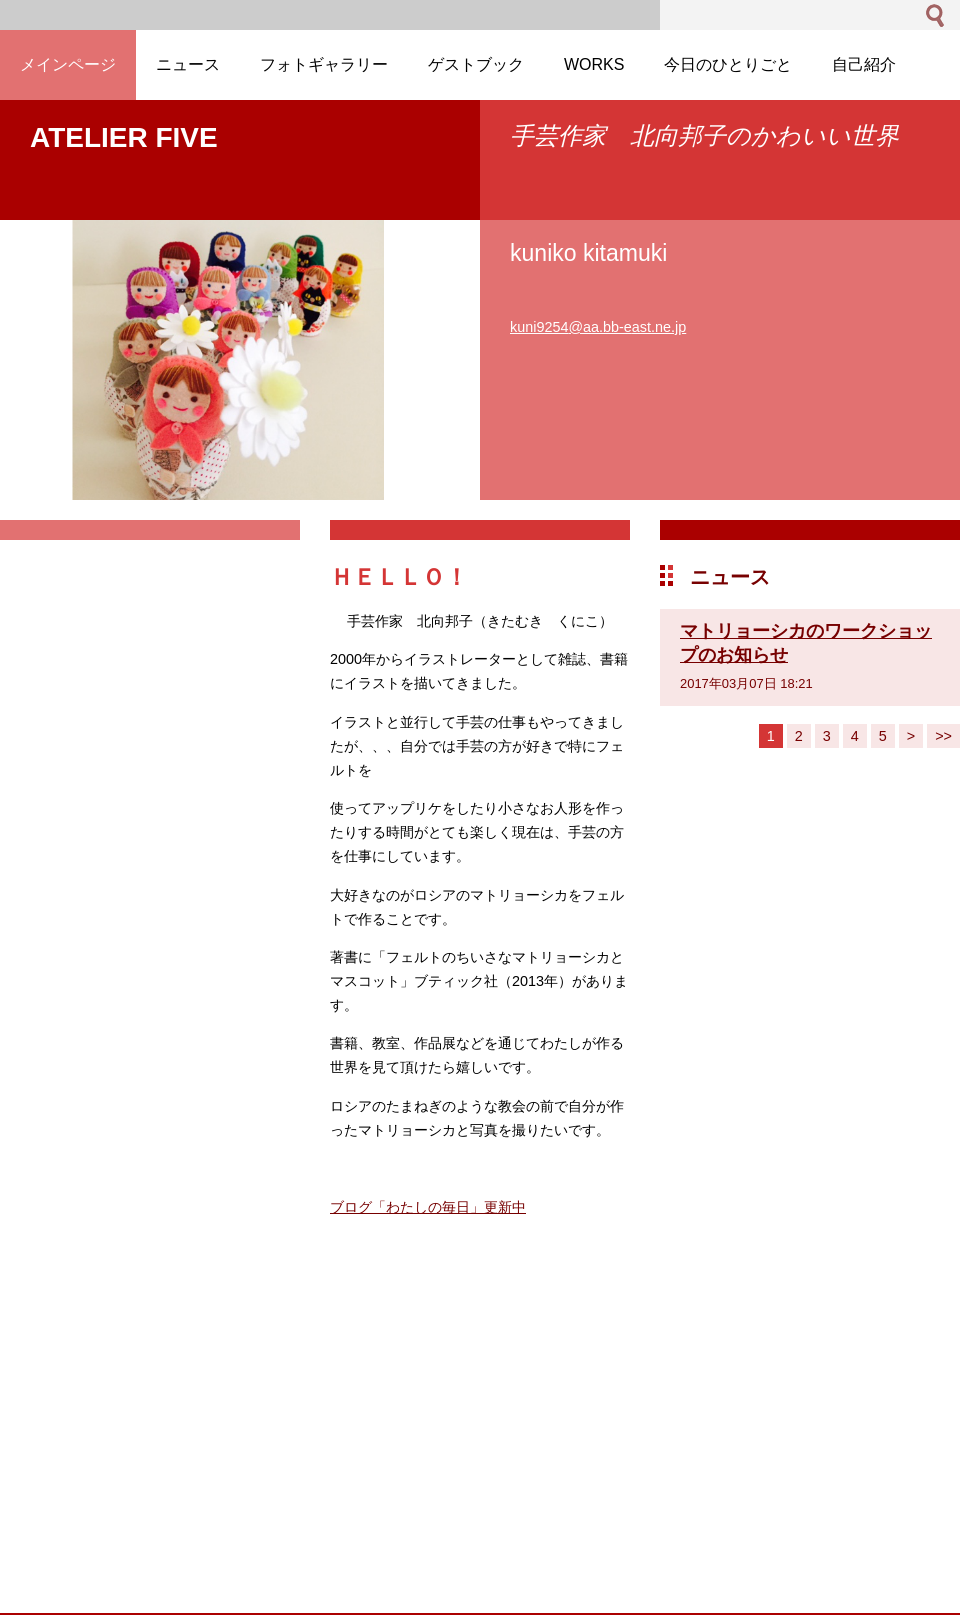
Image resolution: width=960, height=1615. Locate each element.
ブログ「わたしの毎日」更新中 (428, 1207)
